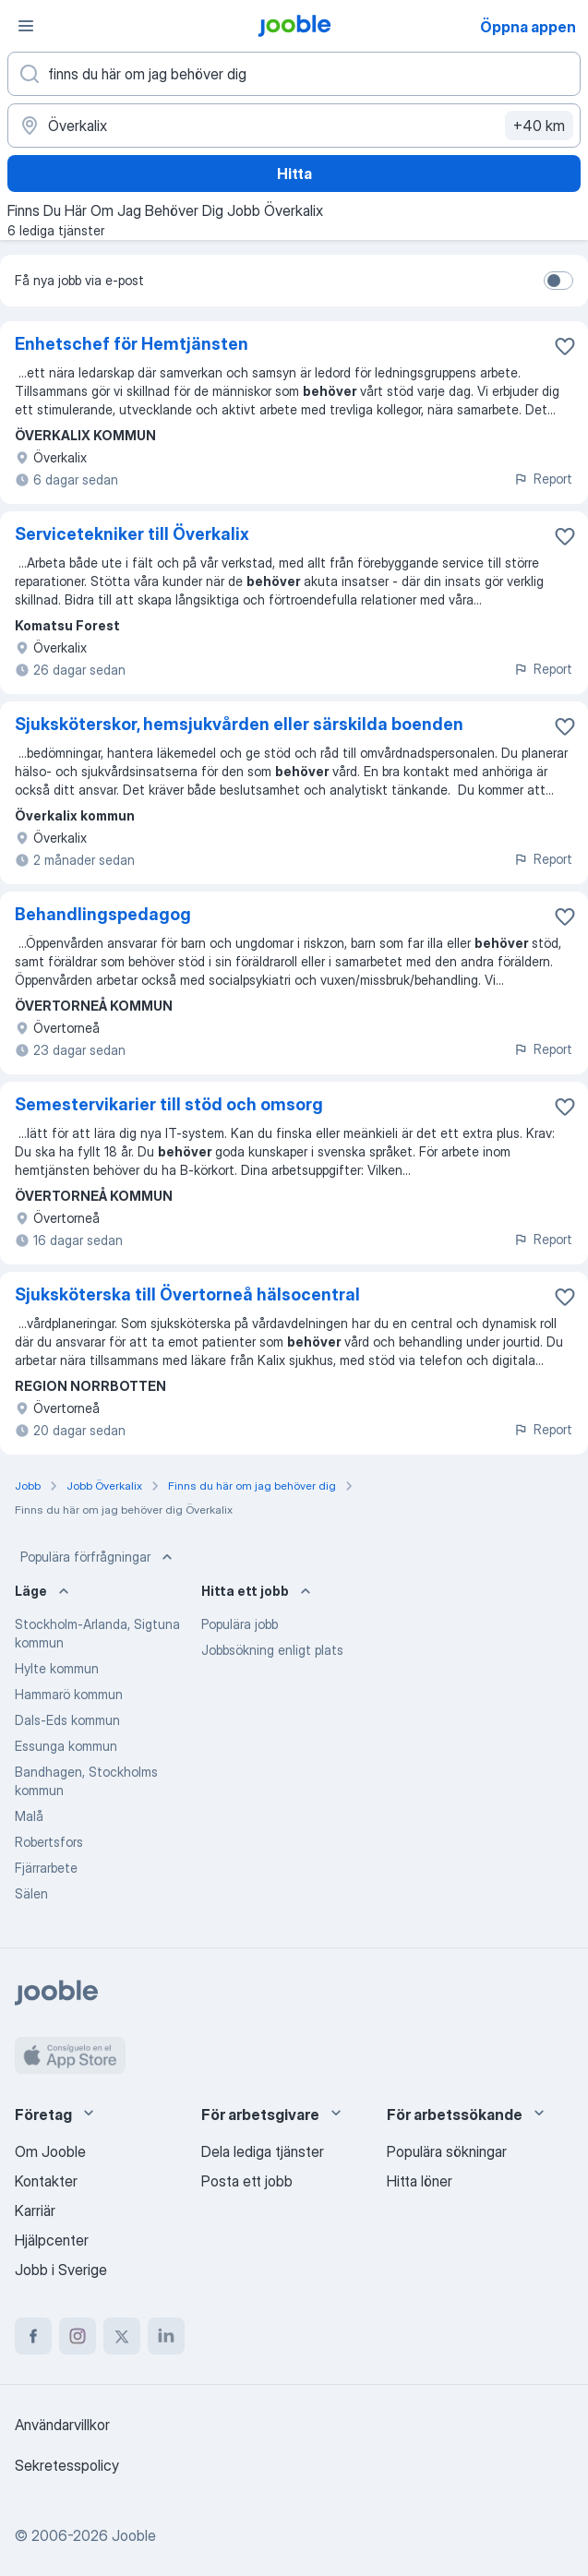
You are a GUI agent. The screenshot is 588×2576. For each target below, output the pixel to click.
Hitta (294, 173)
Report (542, 478)
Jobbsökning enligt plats (272, 1650)
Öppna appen (528, 27)
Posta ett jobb (247, 2181)
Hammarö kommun (69, 1694)
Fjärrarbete (46, 1867)
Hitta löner (419, 2181)
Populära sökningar (447, 2151)
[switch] (558, 280)
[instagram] (77, 2336)
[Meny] (25, 25)
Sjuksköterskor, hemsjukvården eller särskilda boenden (239, 724)
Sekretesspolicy (67, 2465)
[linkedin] (166, 2336)
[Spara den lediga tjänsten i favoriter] (565, 346)
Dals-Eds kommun (67, 1720)
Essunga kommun (66, 1746)
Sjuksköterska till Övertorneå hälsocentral (187, 1294)
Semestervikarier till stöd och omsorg (169, 1104)
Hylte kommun (57, 1668)
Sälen (31, 1893)
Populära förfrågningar (98, 1557)
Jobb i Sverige (61, 2269)
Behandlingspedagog (103, 914)
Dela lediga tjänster (262, 2151)
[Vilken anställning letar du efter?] (294, 74)
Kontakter (46, 2181)
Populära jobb (239, 1624)
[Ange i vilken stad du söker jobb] (294, 125)
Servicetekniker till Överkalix (132, 534)
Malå (29, 1816)
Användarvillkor (62, 2424)
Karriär (35, 2210)
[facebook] (33, 2336)
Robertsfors (49, 1842)
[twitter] (121, 2336)
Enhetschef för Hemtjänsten (131, 343)
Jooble (134, 2535)
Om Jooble (50, 2151)
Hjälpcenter (52, 2240)
